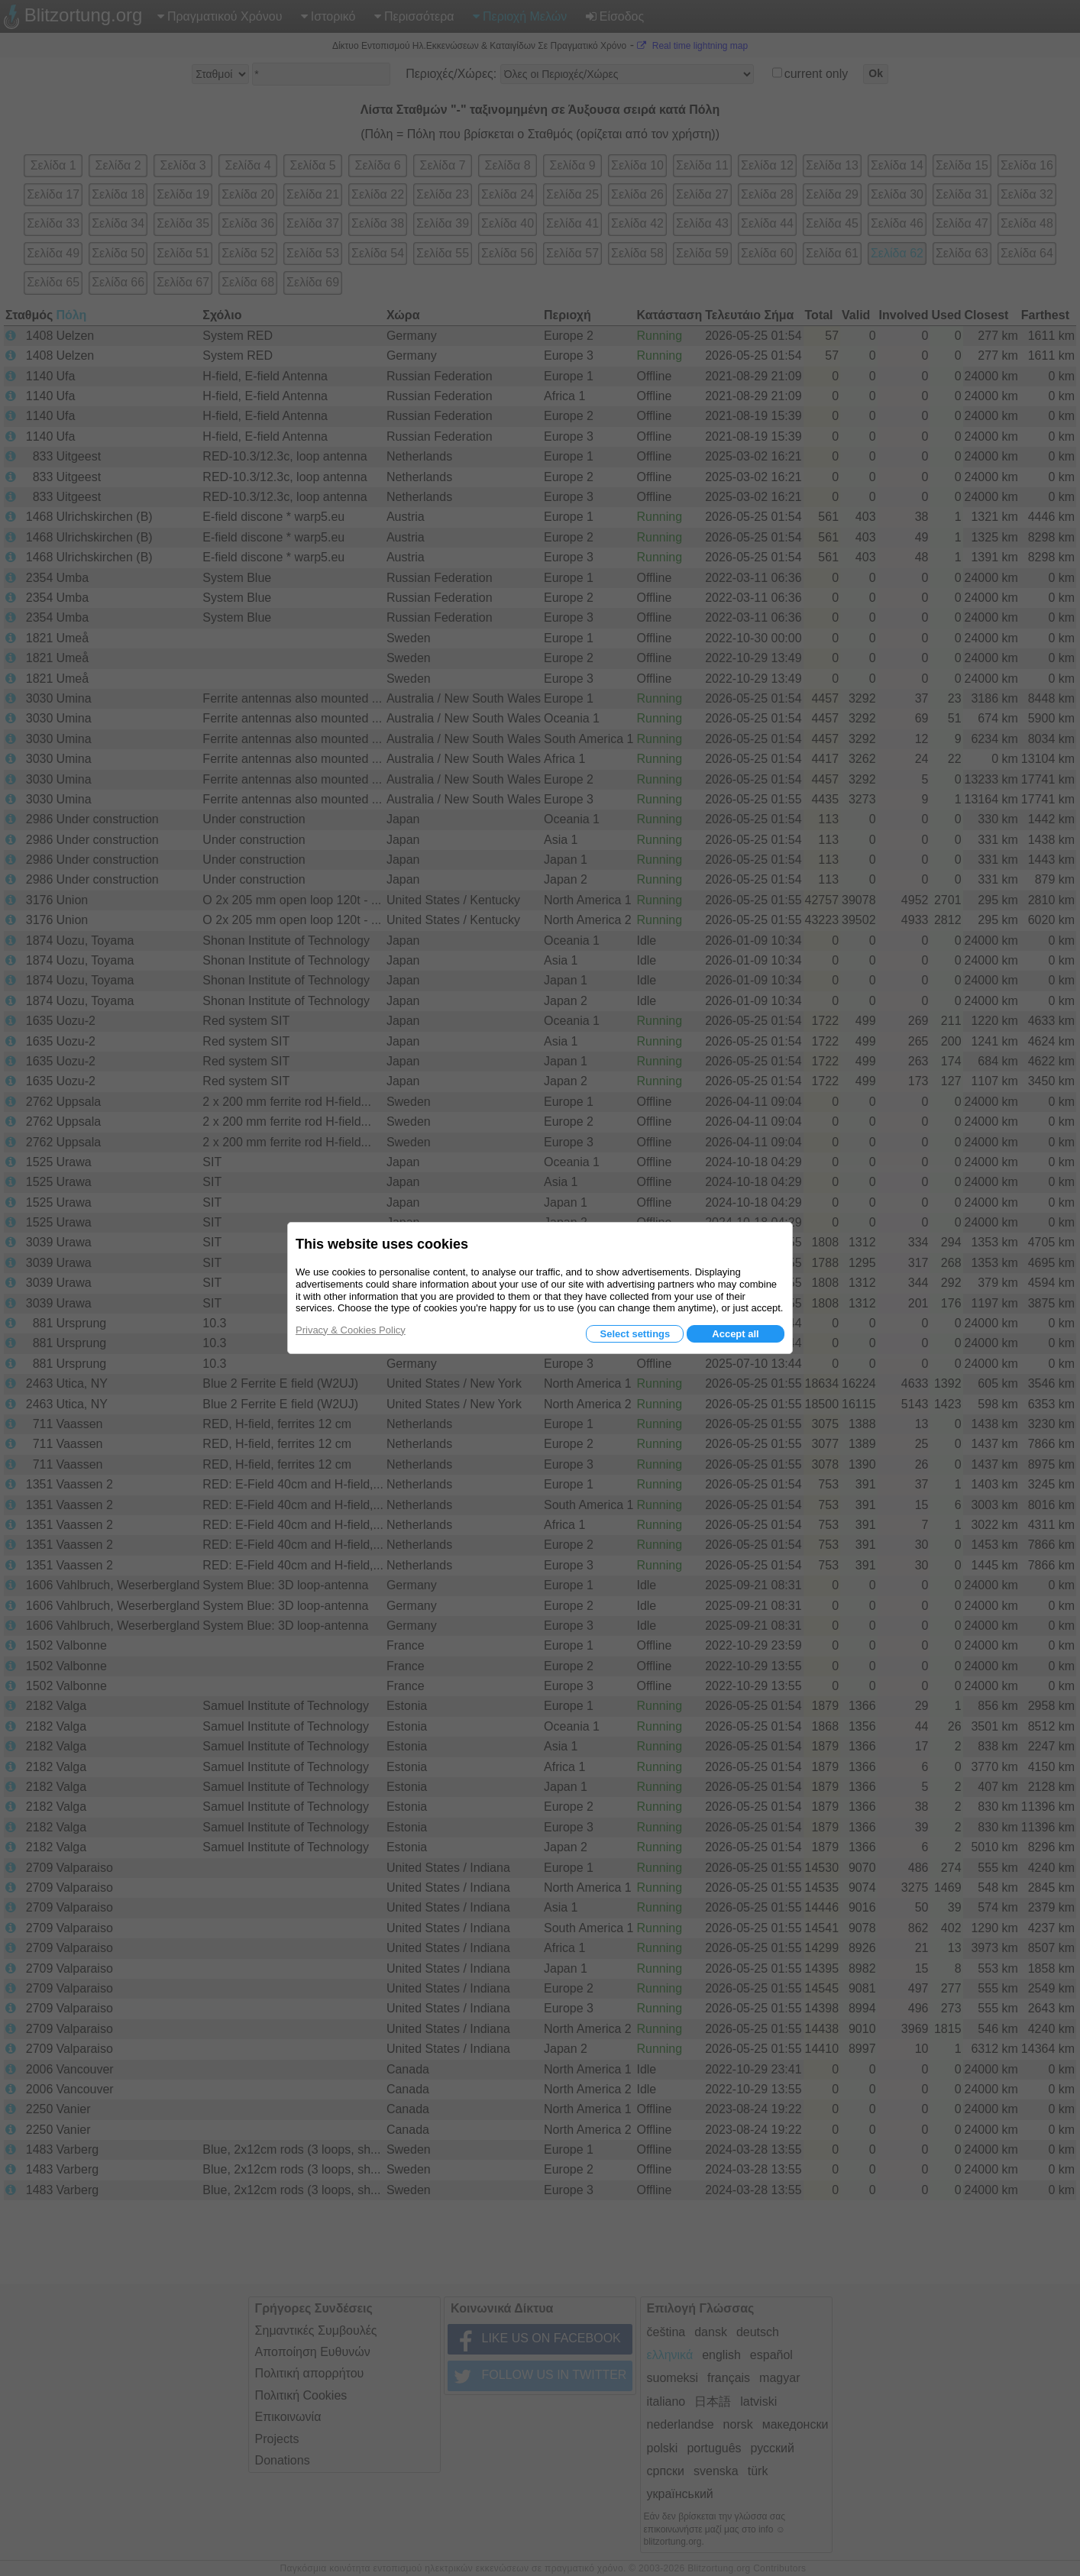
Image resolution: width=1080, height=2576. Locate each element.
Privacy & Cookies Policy (351, 1330)
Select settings (635, 1334)
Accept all (735, 1334)
